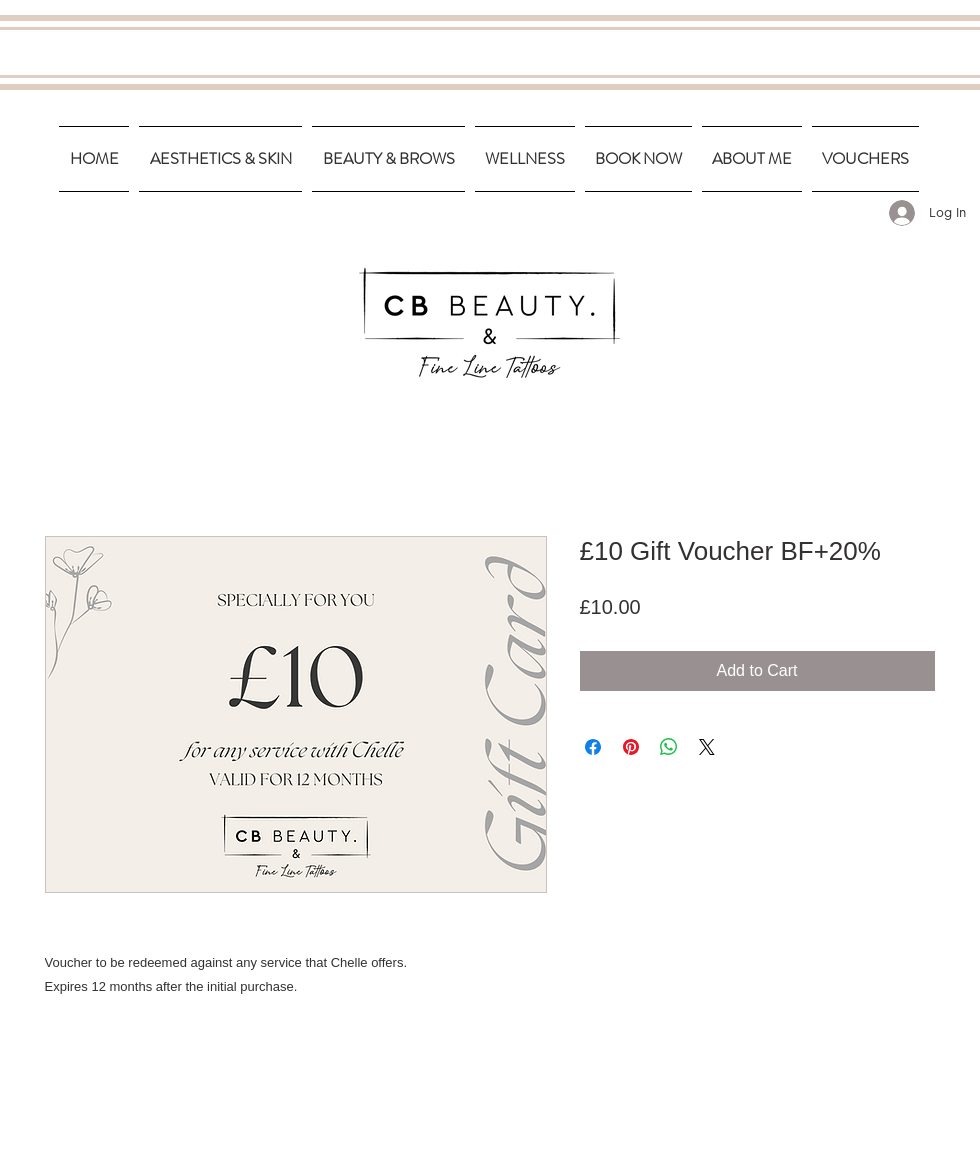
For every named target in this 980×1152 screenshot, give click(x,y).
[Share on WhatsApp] (669, 747)
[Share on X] (707, 747)
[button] (220, 159)
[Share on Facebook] (593, 747)
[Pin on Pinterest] (631, 747)
